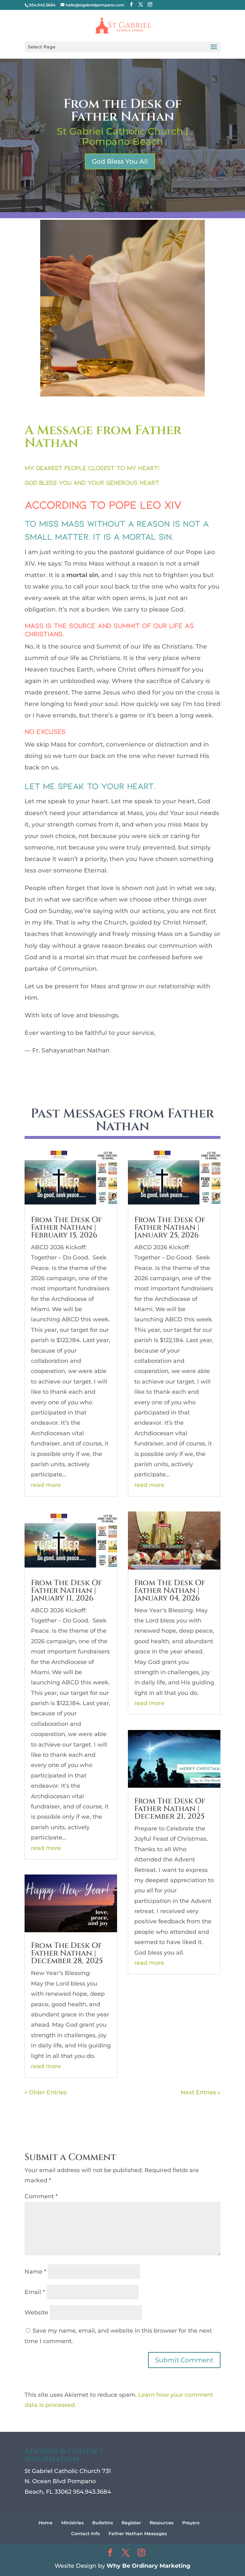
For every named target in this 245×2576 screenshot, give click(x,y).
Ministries (72, 2523)
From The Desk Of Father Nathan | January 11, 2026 (66, 1590)
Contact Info (85, 2533)
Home (46, 2523)
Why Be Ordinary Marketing (148, 2565)
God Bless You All (120, 161)
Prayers (190, 2523)
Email (35, 2292)
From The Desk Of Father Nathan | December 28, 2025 (67, 1953)
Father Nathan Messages (137, 2533)
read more (46, 1484)
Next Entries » (200, 2092)
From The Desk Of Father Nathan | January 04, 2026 (169, 1590)
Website (36, 2312)
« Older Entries (46, 2092)
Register (131, 2523)
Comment (41, 2196)
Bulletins (102, 2523)
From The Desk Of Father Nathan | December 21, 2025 (169, 1809)
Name (35, 2271)
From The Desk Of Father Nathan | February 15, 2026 (66, 1227)
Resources (162, 2523)
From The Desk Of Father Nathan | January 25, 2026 (169, 1227)
